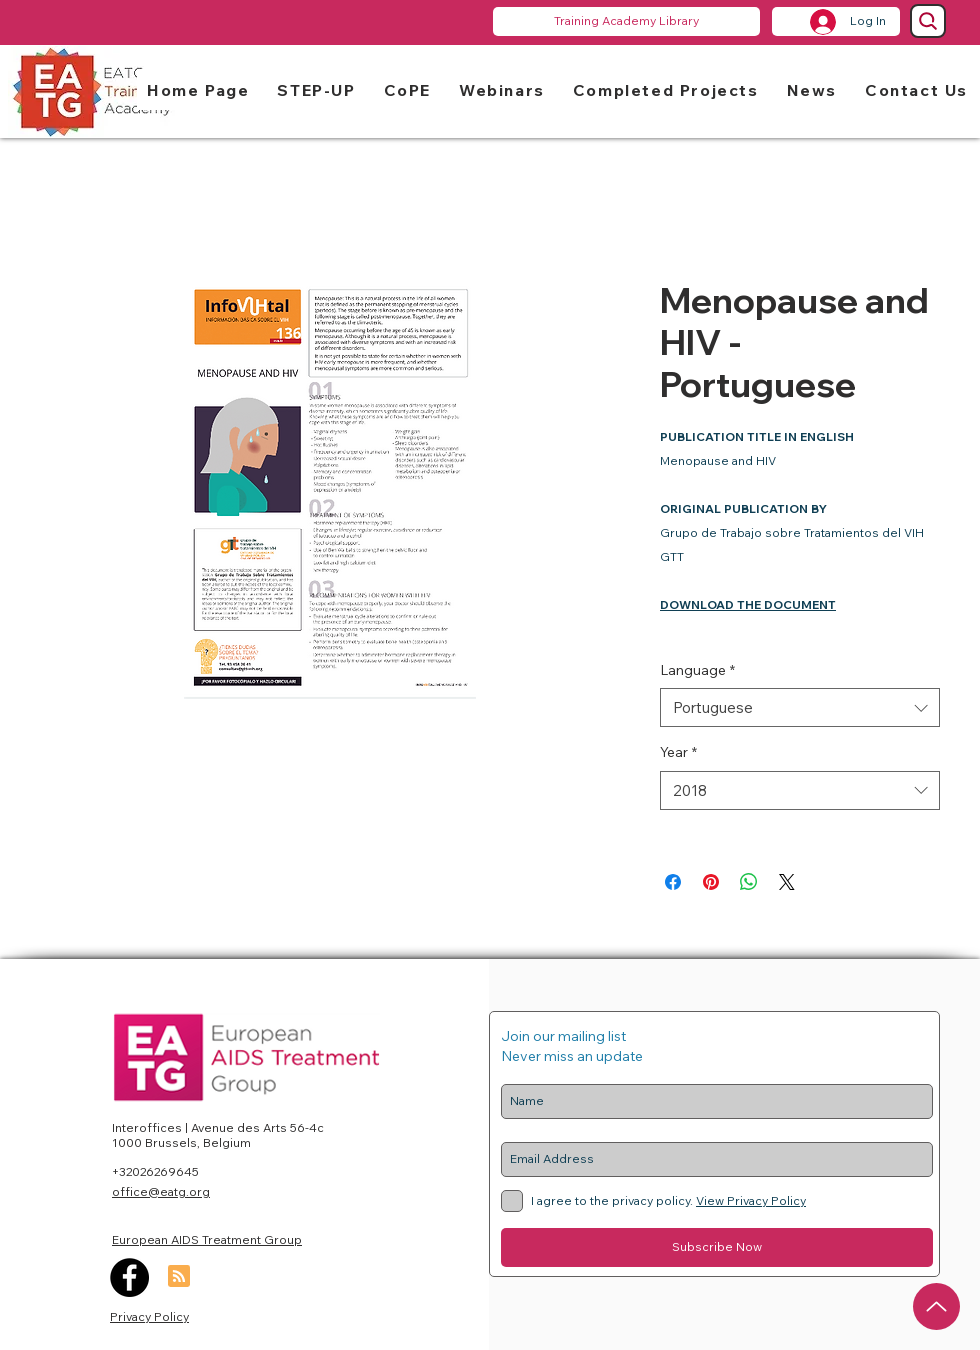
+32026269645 (155, 1171)
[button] (316, 89)
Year (678, 752)
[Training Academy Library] (626, 21)
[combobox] (800, 707)
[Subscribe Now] (717, 1247)
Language (697, 670)
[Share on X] (787, 882)
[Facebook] (129, 1277)
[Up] (936, 1306)
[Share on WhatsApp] (749, 882)
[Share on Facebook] (673, 882)
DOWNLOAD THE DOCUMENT (748, 604)
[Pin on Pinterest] (711, 882)
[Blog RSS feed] (179, 1277)
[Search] (928, 21)
